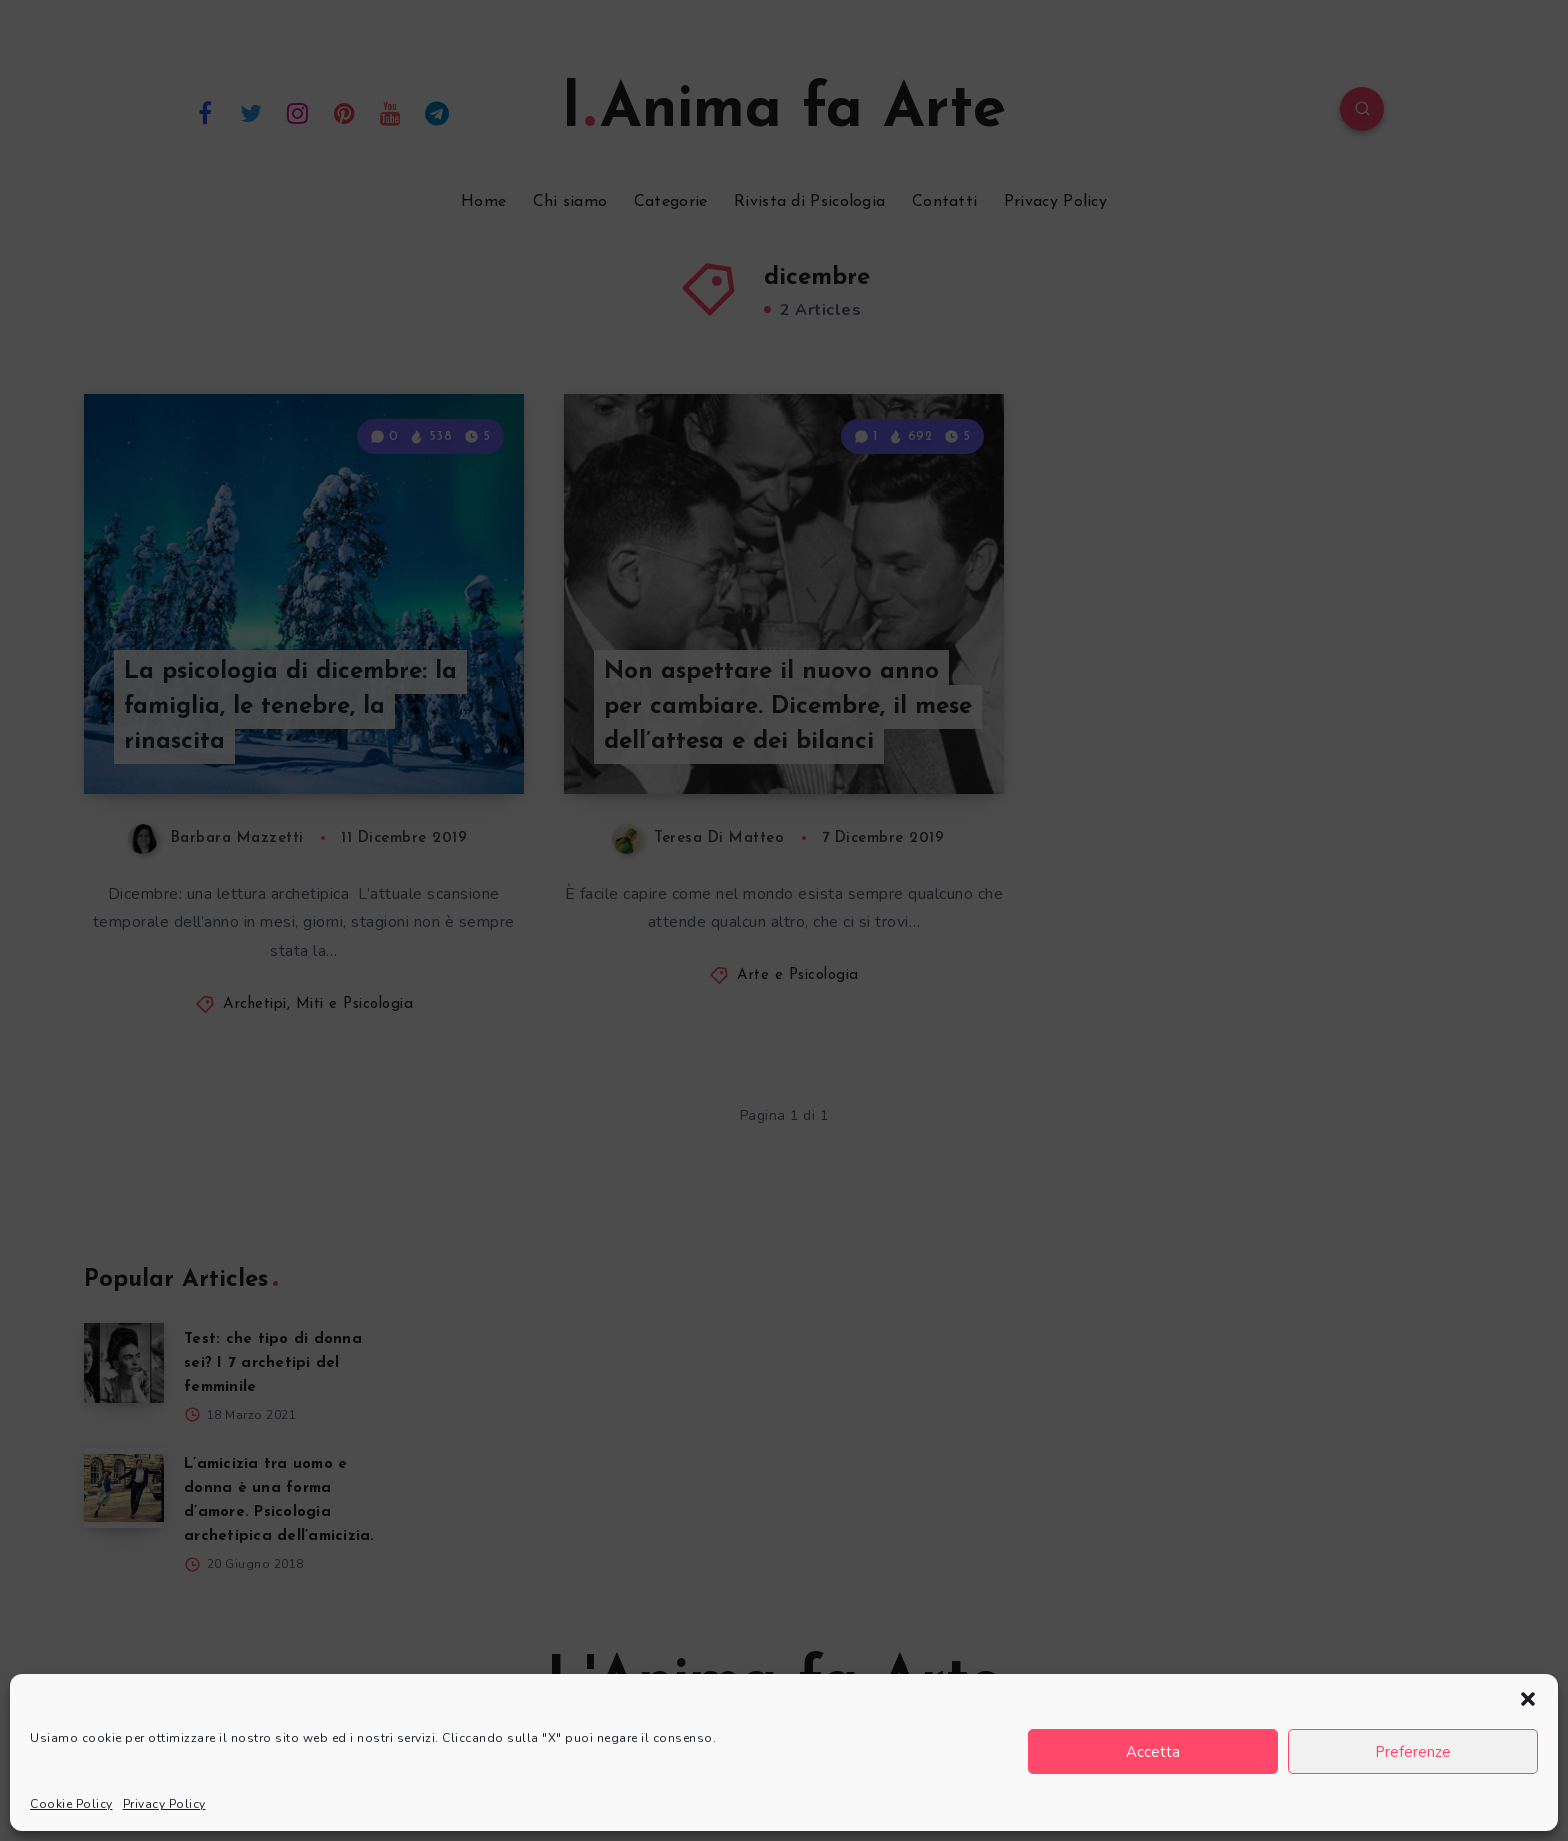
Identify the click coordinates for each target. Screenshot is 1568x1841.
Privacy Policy (164, 1804)
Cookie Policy (71, 1804)
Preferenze (1413, 1752)
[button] (1528, 1699)
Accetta (1153, 1752)
